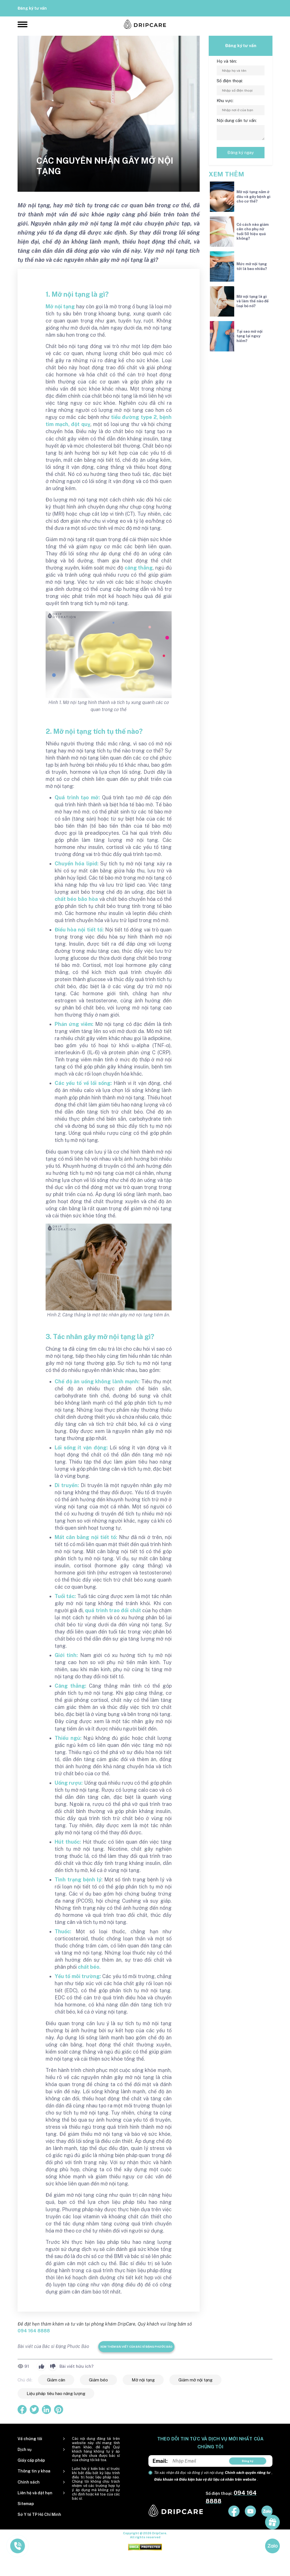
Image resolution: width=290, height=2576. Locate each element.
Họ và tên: (227, 61)
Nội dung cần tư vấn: (237, 120)
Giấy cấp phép (31, 2460)
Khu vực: (225, 100)
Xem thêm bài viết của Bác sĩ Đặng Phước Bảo (136, 2346)
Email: (160, 2461)
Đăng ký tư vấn (32, 8)
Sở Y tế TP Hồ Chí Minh (39, 2514)
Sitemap (26, 2503)
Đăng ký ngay (240, 152)
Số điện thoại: (230, 80)
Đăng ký (247, 2461)
